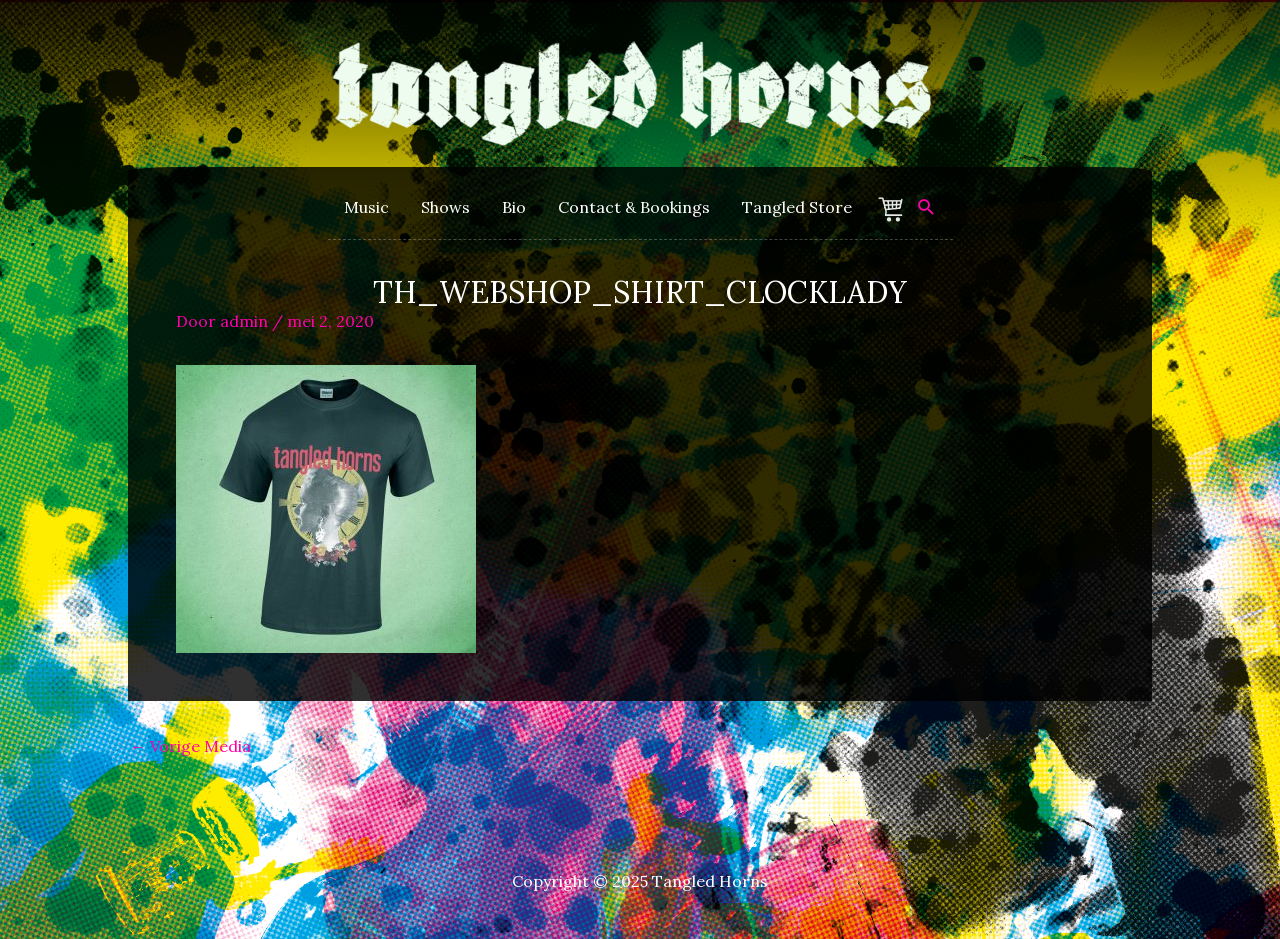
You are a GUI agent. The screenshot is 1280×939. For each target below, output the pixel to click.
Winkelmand (894, 209)
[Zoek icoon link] (926, 207)
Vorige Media (190, 746)
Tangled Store (797, 207)
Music (366, 207)
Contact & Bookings (634, 207)
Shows (445, 207)
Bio (514, 207)
